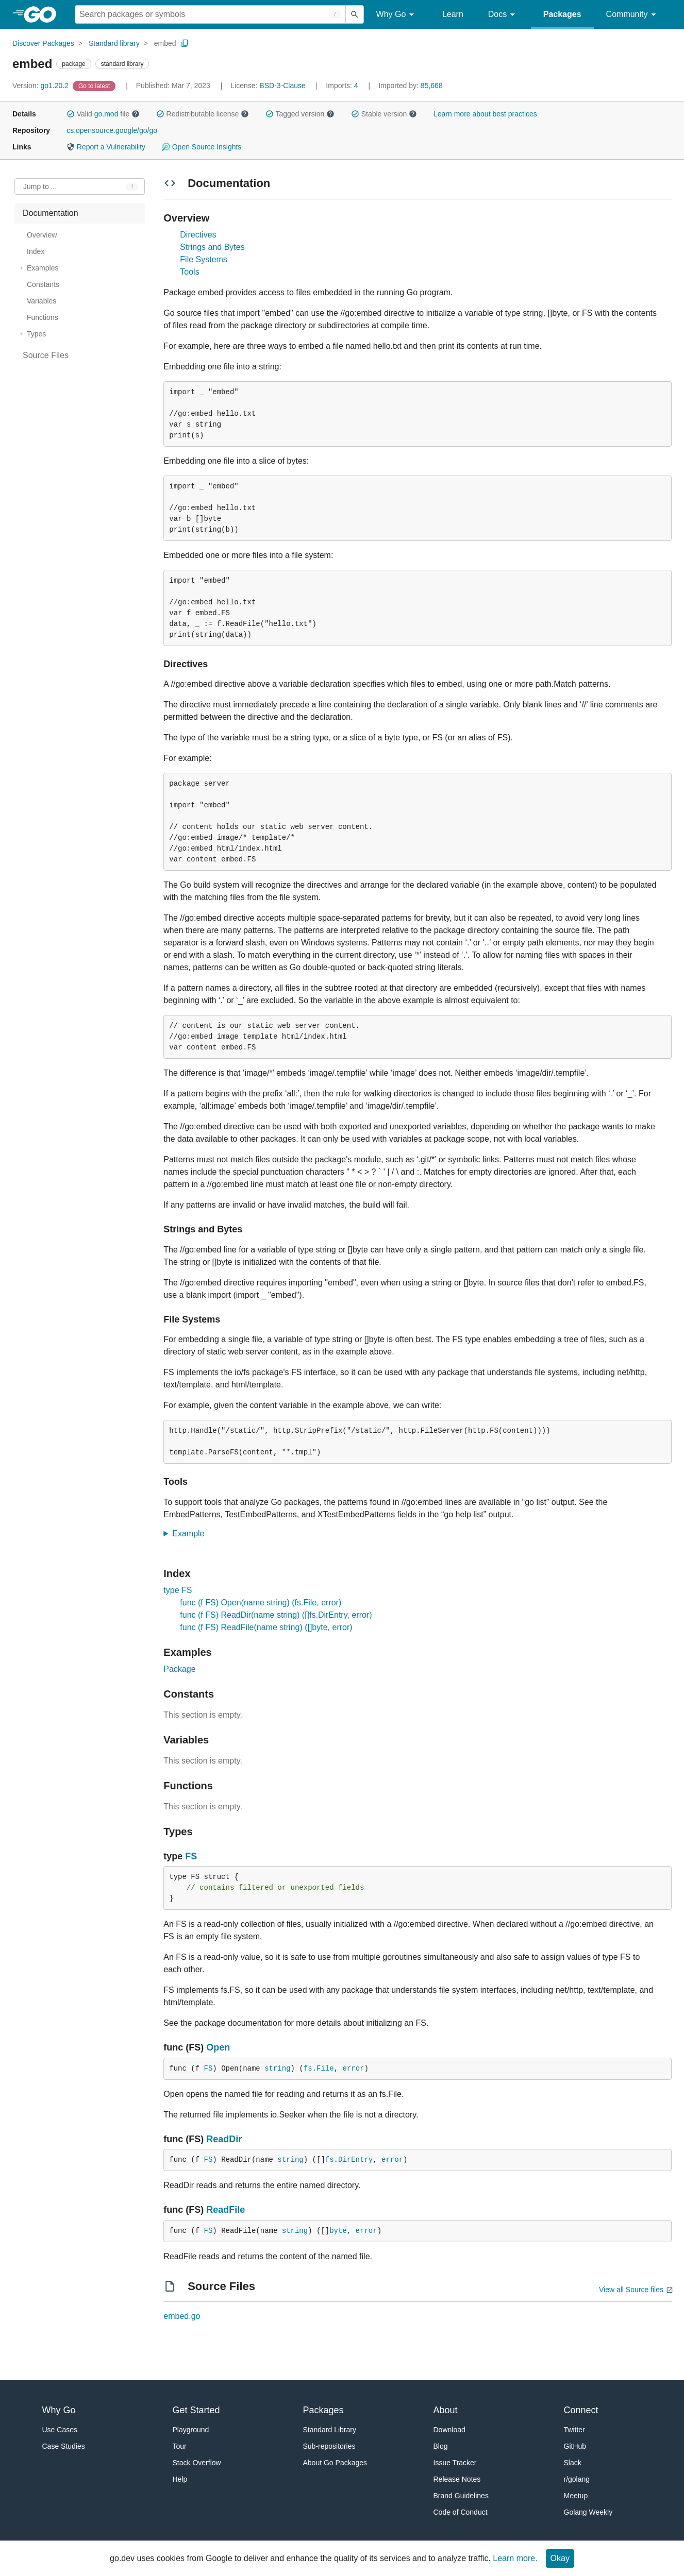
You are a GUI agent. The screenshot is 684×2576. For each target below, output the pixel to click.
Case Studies (63, 2446)
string (277, 2068)
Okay (560, 2558)
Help (180, 2479)
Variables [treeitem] (41, 301)
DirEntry (355, 2160)
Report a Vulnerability (105, 147)
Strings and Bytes (212, 247)
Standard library (114, 43)
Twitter (574, 2430)
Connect (581, 2410)
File (325, 2068)
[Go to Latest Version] (95, 85)
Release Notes (457, 2479)
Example (191, 1533)
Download (449, 2430)
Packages (562, 14)
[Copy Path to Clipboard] (185, 43)
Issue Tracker (455, 2463)
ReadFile (225, 2210)
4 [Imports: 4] (343, 85)
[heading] (43, 14)
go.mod (106, 114)
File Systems (203, 259)
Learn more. (515, 2558)
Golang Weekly (588, 2512)
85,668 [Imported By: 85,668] (410, 85)
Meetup (576, 2496)
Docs (503, 15)
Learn (452, 14)
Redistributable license (202, 114)
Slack (572, 2463)
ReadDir (224, 2139)
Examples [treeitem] (42, 268)
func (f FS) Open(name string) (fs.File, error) (260, 1602)
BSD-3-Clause (282, 85)
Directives (198, 234)
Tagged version (300, 114)
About (445, 2410)
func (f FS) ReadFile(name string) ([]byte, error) (266, 1627)
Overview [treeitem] (42, 235)
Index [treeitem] (35, 251)
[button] (70, 114)
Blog (440, 2446)
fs (308, 2068)
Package (179, 1669)
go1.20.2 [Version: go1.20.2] (41, 85)
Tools (189, 271)
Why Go (397, 15)
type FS (177, 1590)
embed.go (181, 2316)
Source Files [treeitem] (46, 355)
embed (165, 43)
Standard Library (330, 2430)
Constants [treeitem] (43, 284)
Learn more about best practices (485, 114)
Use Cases (59, 2430)
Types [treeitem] (36, 334)
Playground (191, 2430)
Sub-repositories (329, 2446)
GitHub (575, 2446)
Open (218, 2047)
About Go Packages (335, 2463)
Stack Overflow (197, 2463)
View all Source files (631, 2289)
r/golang (577, 2479)
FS (191, 1856)
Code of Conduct (460, 2512)
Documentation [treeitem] (50, 213)
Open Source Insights (201, 147)
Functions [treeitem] (42, 317)
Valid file (103, 114)
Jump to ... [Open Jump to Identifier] (40, 186)
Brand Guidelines (461, 2496)
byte (338, 2231)
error (353, 2068)
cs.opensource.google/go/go (111, 130)
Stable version (384, 114)
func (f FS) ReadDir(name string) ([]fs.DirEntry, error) (276, 1615)
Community (632, 15)
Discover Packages (43, 43)
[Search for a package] (210, 14)
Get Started (196, 2410)
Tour (180, 2446)
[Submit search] (354, 14)
